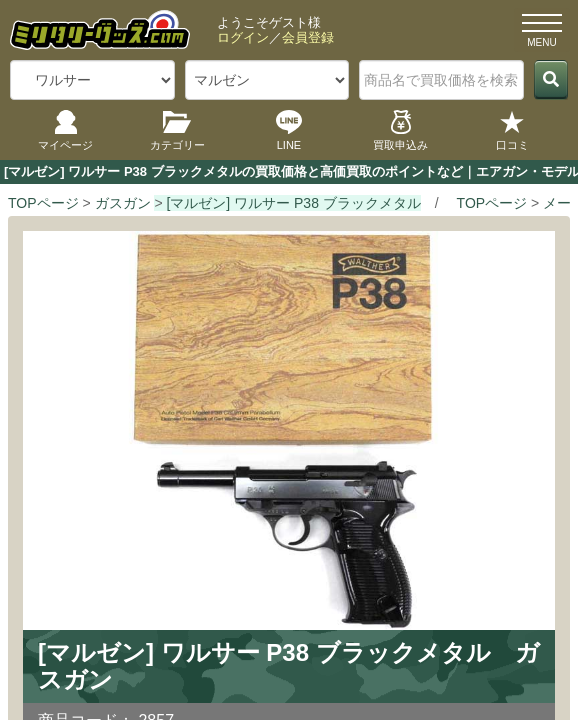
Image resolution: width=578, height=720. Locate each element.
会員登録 (308, 37)
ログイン (243, 37)
